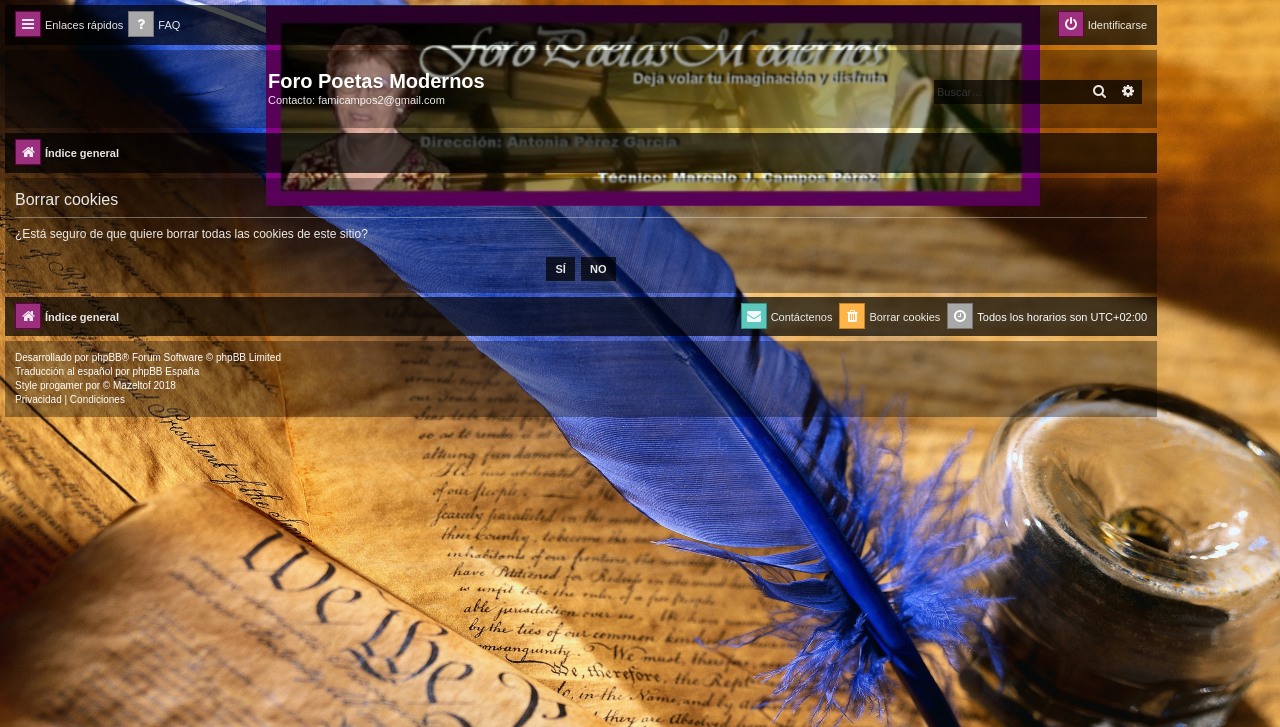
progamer (61, 385)
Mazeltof (132, 385)
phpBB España (165, 371)
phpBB (107, 357)
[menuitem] (154, 25)
